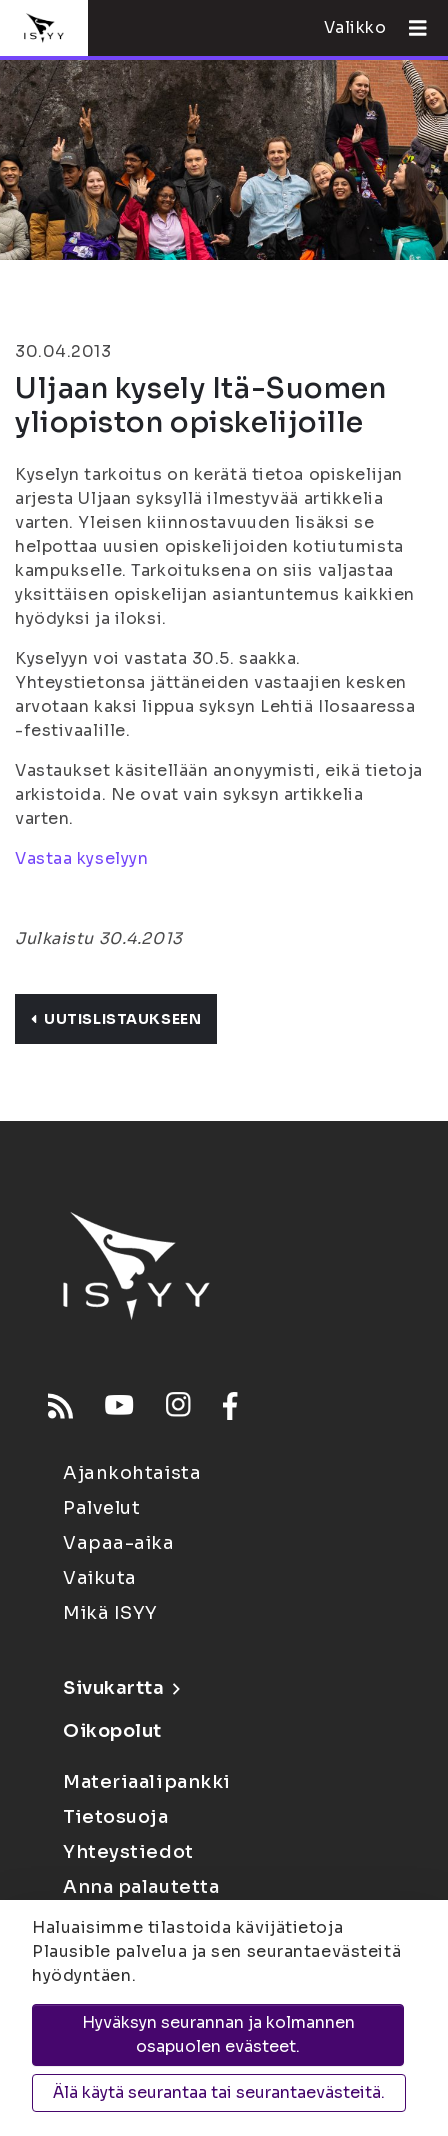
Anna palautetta (141, 1887)
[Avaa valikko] (410, 28)
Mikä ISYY (110, 1613)
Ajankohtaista (132, 1473)
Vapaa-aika (119, 1543)
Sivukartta (121, 1688)
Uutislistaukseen (116, 1019)
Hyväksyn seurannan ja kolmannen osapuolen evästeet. (218, 2034)
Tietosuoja (116, 1817)
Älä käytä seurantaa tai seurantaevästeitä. (219, 2092)
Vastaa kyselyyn (81, 858)
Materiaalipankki (147, 1782)
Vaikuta (100, 1578)
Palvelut (101, 1508)
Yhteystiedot (128, 1852)
